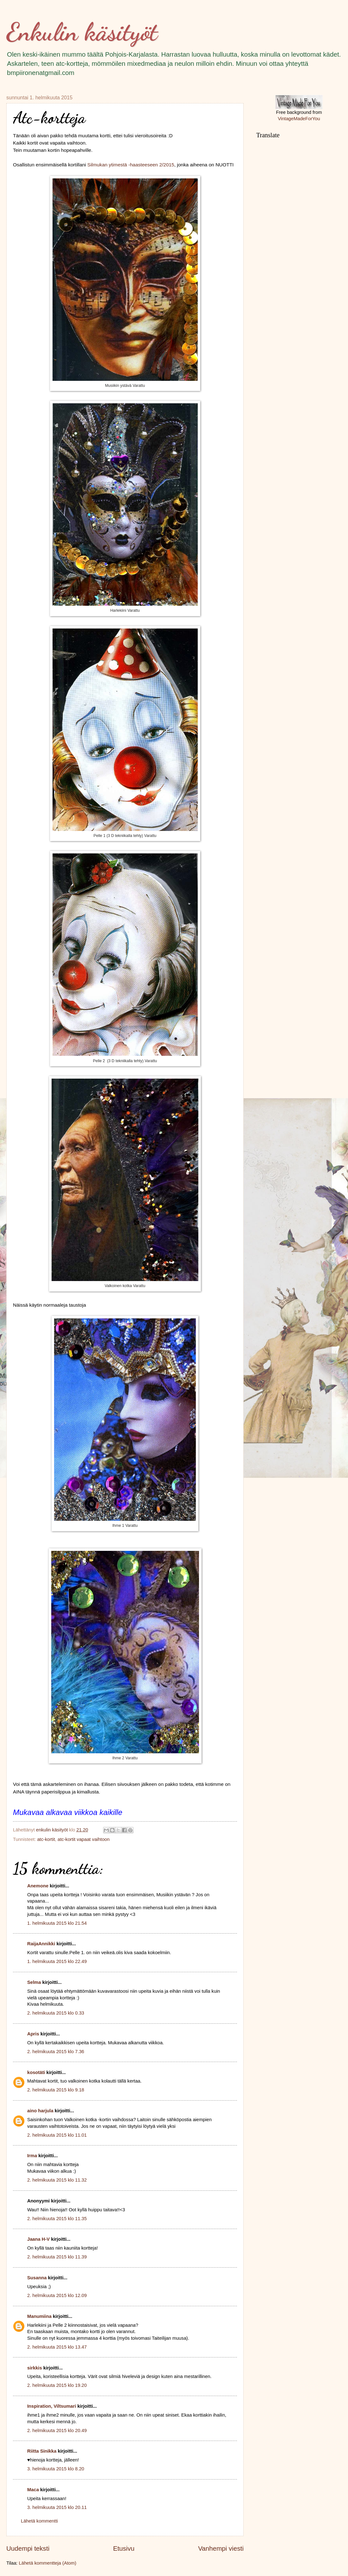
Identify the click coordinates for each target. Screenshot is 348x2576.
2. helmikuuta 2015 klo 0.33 (55, 2013)
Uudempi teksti (27, 2548)
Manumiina (39, 2316)
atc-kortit (46, 1839)
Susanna (37, 2277)
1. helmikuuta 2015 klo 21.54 (57, 1923)
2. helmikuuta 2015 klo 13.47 (57, 2347)
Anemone (37, 1885)
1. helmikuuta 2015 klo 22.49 (57, 1961)
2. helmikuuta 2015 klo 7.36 (55, 2051)
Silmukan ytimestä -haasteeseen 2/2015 (130, 164)
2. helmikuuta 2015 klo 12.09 (57, 2295)
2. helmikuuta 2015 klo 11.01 (57, 2135)
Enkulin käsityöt (82, 31)
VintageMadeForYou (299, 118)
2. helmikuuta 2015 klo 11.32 (57, 2180)
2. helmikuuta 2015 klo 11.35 (57, 2218)
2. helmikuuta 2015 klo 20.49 (57, 2430)
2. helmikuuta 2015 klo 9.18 (55, 2089)
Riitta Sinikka (41, 2451)
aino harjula (40, 2110)
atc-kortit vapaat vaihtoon (83, 1839)
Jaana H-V (38, 2239)
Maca (33, 2489)
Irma (32, 2155)
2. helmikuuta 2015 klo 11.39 (57, 2256)
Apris (33, 2033)
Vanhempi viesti (221, 2548)
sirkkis (34, 2367)
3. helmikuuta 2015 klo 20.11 (57, 2507)
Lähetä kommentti (39, 2520)
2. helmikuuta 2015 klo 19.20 (57, 2385)
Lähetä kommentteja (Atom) (48, 2563)
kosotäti (36, 2072)
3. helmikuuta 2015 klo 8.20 (55, 2468)
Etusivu (123, 2548)
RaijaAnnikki (41, 1943)
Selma (34, 1982)
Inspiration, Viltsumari (51, 2406)
